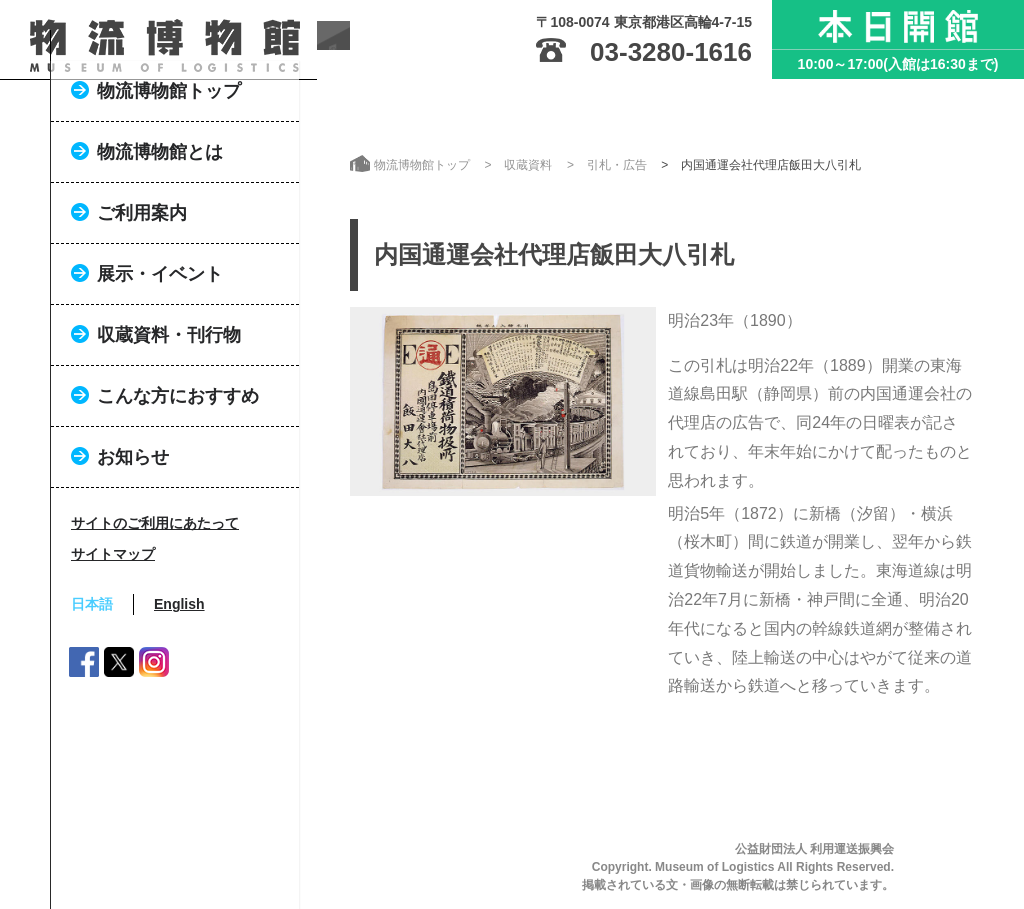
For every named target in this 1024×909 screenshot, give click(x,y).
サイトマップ (113, 643)
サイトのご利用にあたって (155, 612)
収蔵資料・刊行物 (169, 424)
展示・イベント (160, 363)
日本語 (92, 693)
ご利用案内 (142, 302)
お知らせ (133, 546)
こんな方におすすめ (178, 485)
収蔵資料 (528, 165)
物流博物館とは (160, 241)
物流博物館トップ (169, 180)
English (179, 693)
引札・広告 (617, 165)
